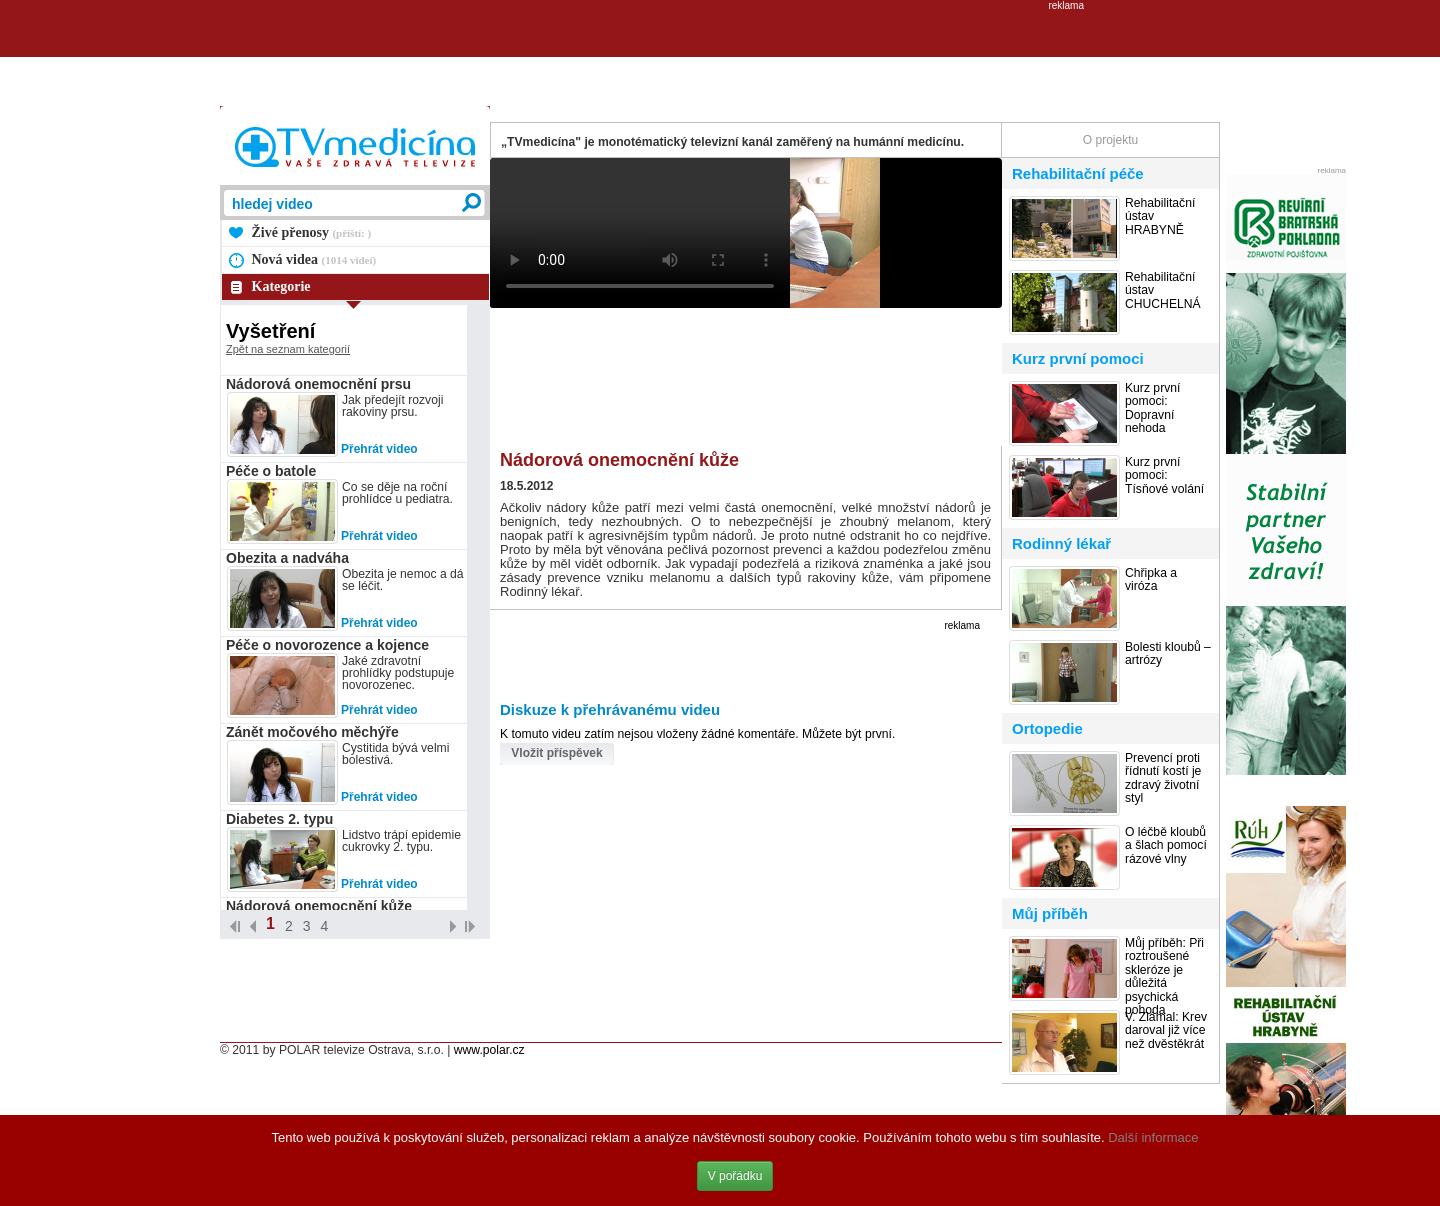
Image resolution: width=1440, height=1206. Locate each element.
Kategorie (281, 286)
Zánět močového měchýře (312, 732)
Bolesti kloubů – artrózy (1168, 654)
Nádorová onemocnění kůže (319, 906)
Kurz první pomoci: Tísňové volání (1164, 476)
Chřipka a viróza (1151, 580)
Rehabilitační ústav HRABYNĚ (1160, 217)
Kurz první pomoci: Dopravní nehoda (1152, 408)
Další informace (1153, 1137)
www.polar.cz (489, 1050)
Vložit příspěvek (556, 753)
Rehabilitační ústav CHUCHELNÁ (1163, 291)
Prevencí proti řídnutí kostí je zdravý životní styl (1163, 778)
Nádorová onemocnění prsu (318, 384)
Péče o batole (271, 471)
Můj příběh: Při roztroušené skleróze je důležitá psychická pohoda (1164, 977)
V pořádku (735, 1176)
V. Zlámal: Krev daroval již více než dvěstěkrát (1166, 1031)
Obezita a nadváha (287, 558)
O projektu (1110, 140)
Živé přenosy (312, 232)
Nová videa (314, 259)
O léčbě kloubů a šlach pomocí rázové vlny (1166, 846)
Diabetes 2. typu (279, 819)
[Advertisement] (720, 56)
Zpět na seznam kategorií (288, 349)
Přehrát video (379, 449)
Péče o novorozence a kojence (327, 645)
